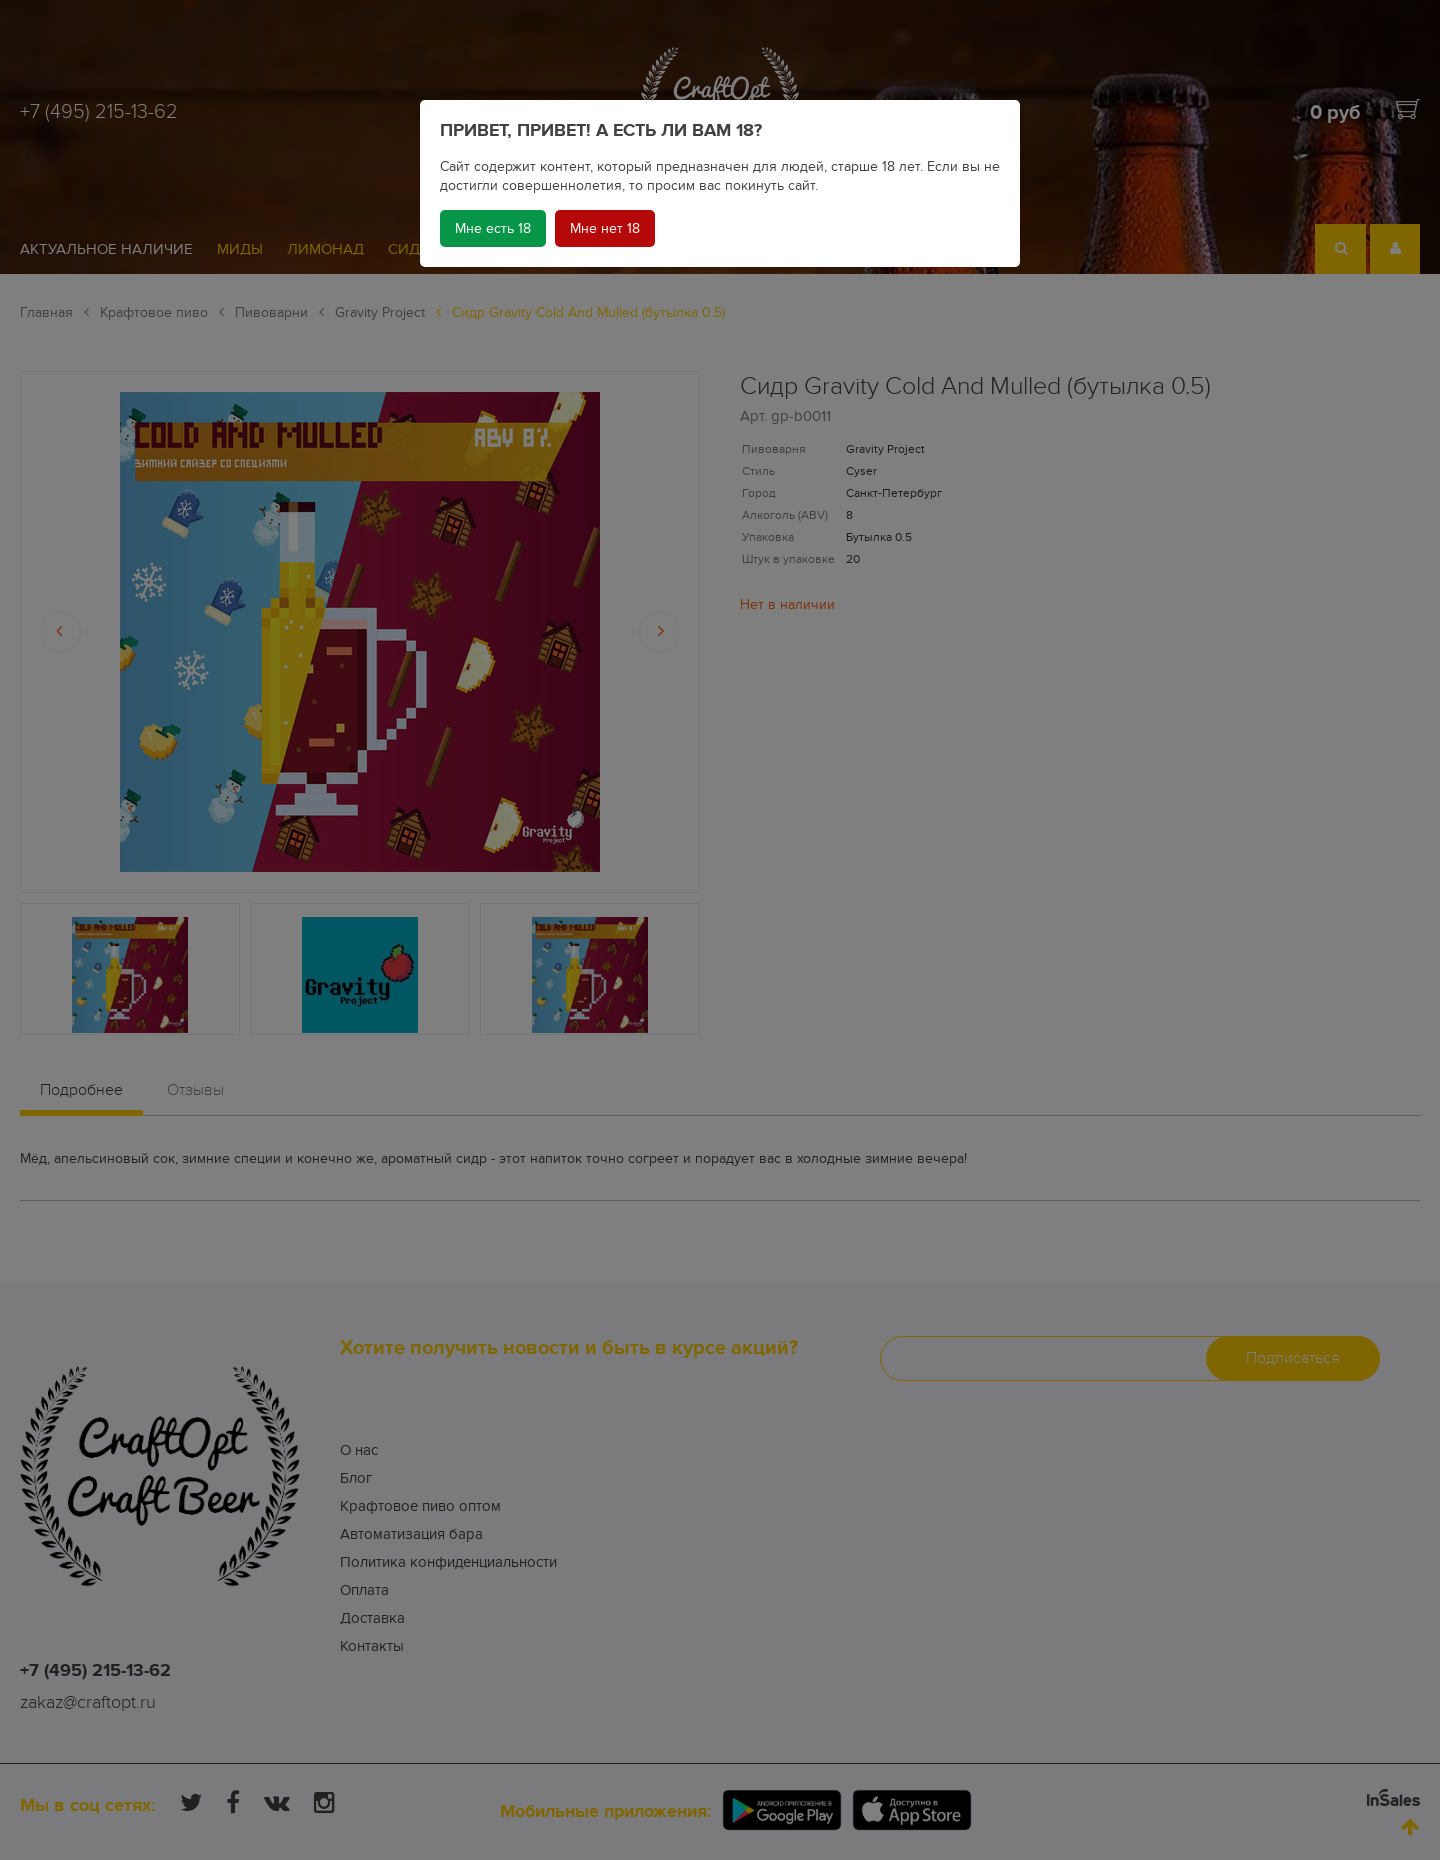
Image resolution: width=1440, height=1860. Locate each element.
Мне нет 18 (605, 228)
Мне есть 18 (493, 228)
